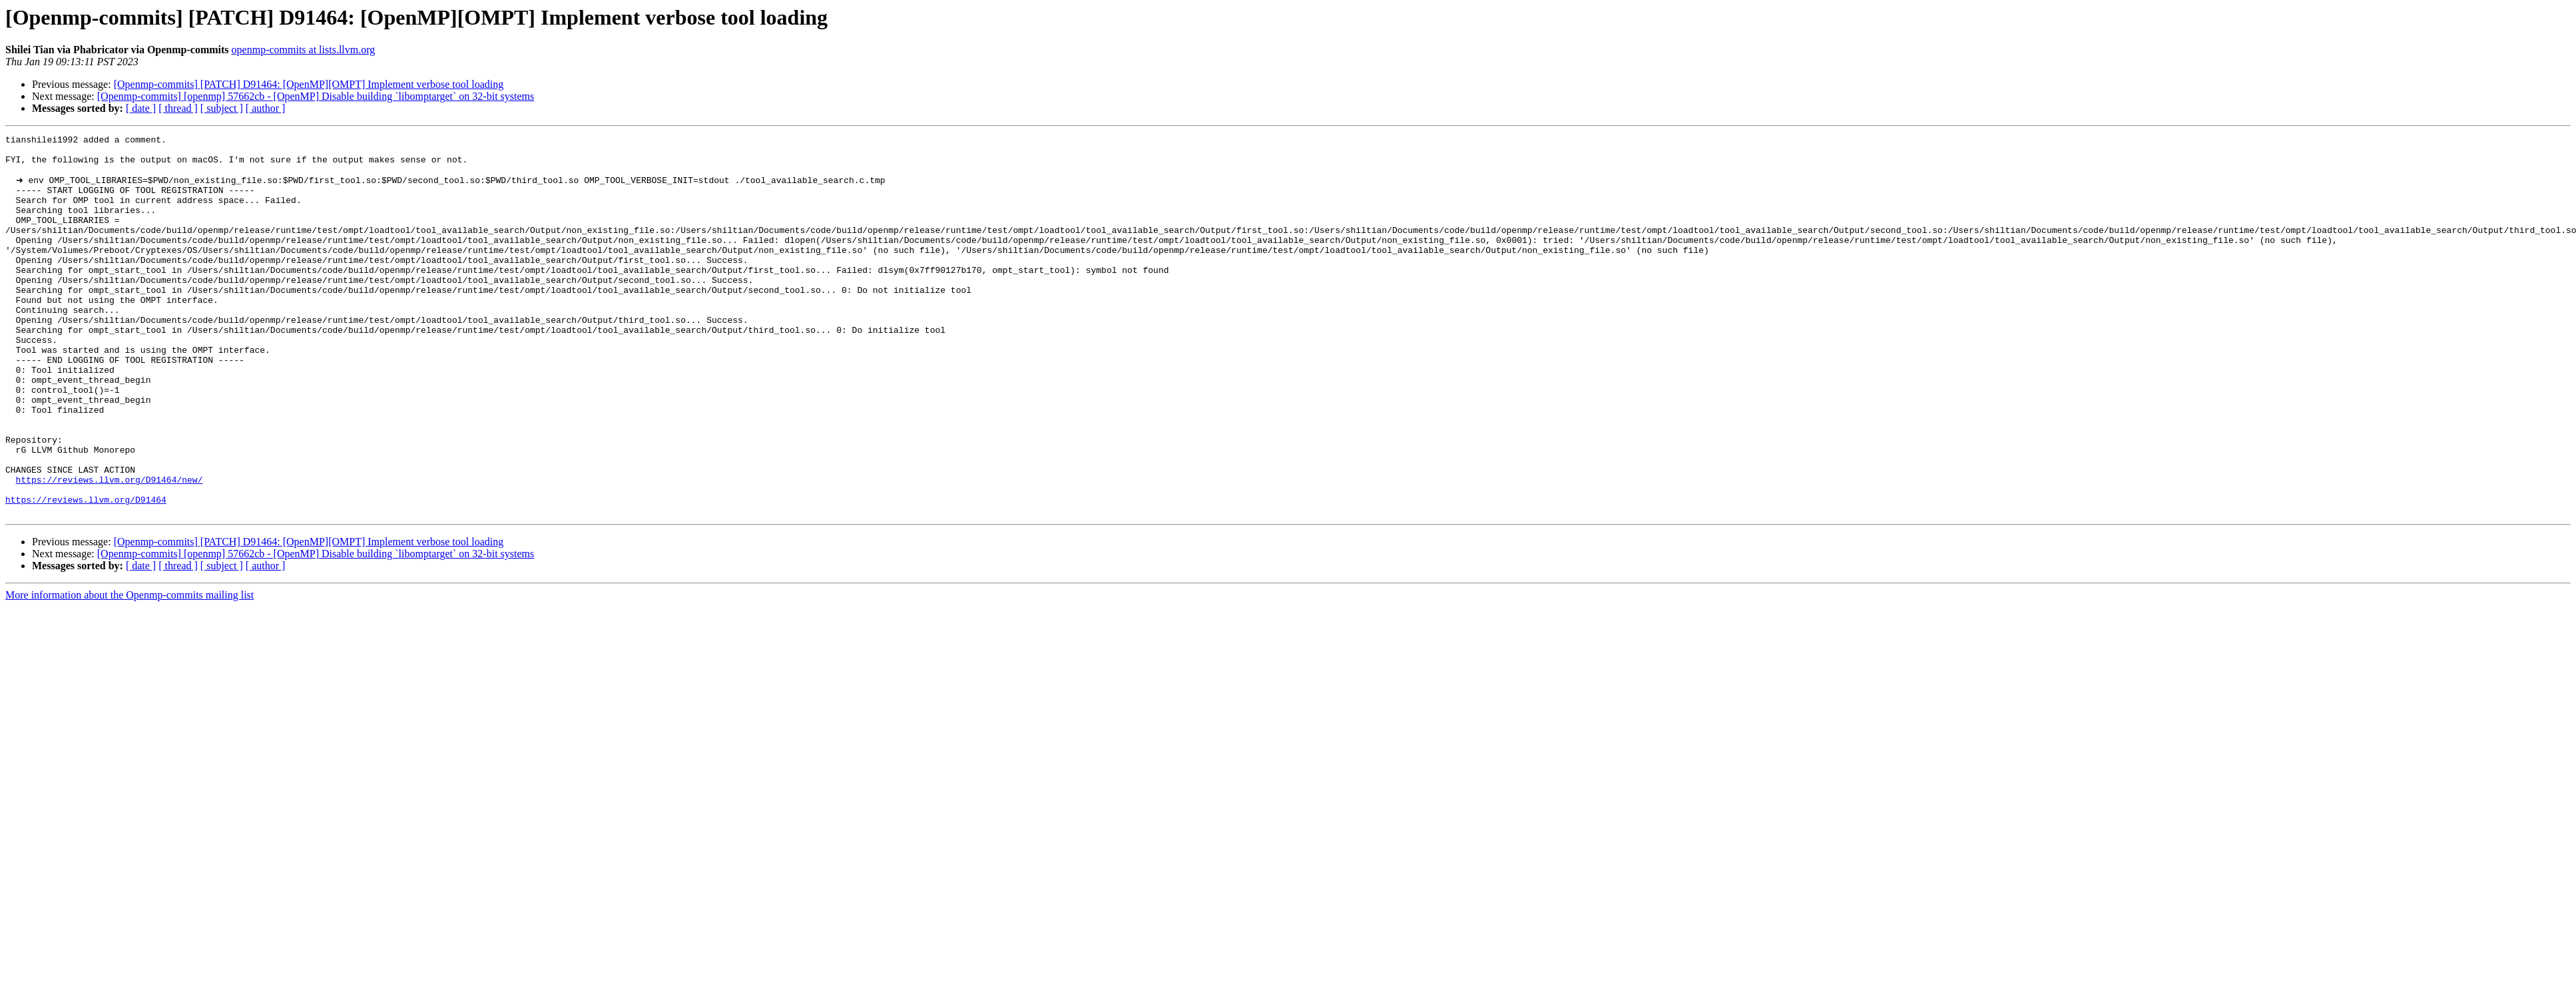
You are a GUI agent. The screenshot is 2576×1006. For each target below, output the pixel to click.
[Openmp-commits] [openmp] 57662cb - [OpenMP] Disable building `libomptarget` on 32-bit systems (316, 96)
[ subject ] (221, 108)
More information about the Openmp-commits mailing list (129, 670)
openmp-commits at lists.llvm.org (304, 49)
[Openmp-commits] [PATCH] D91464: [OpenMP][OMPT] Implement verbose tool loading (309, 84)
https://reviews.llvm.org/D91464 (85, 573)
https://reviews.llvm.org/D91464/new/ (109, 549)
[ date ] (141, 108)
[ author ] (266, 108)
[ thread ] (178, 108)
